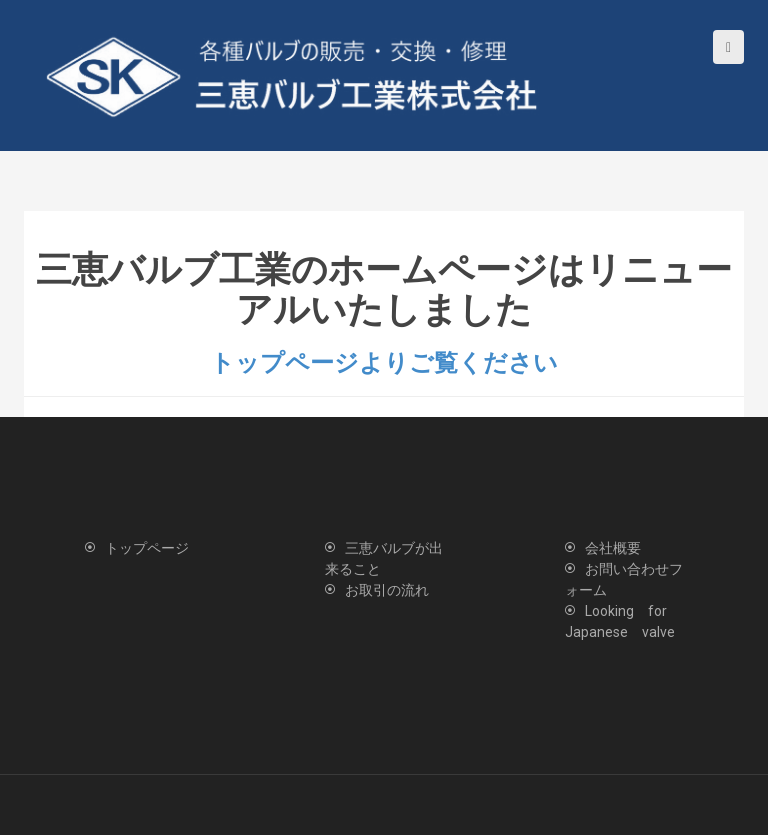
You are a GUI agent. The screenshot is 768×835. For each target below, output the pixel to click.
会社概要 (613, 548)
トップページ (147, 548)
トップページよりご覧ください (384, 363)
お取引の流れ (387, 590)
